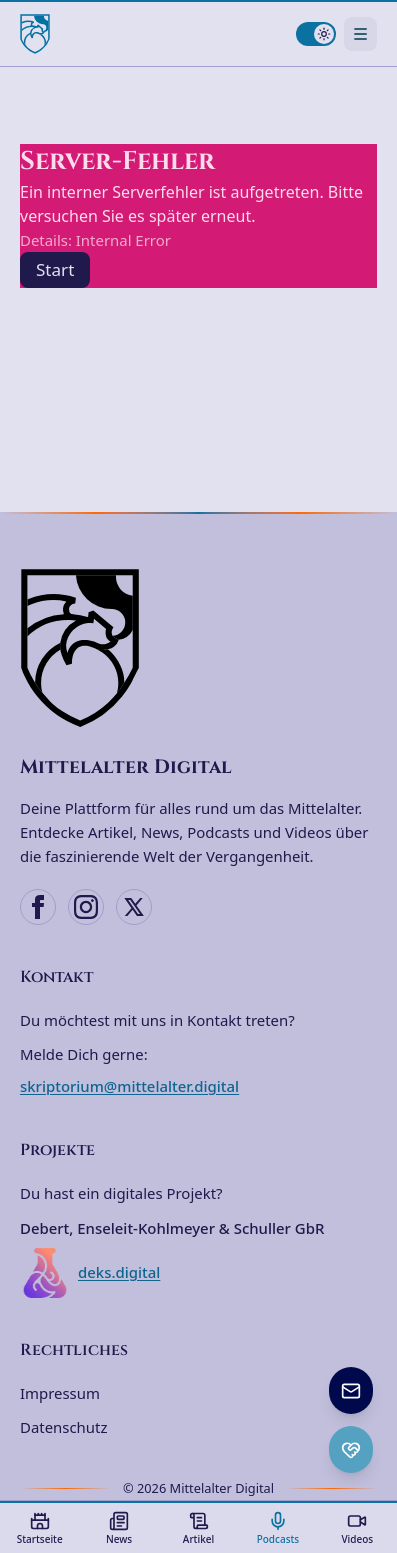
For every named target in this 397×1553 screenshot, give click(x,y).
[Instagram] (86, 907)
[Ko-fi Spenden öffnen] (351, 1449)
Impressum (60, 1393)
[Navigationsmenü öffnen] (360, 33)
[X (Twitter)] (134, 907)
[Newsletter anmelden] (351, 1390)
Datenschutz (63, 1427)
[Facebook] (38, 907)
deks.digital (90, 1273)
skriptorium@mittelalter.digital (129, 1086)
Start (55, 269)
